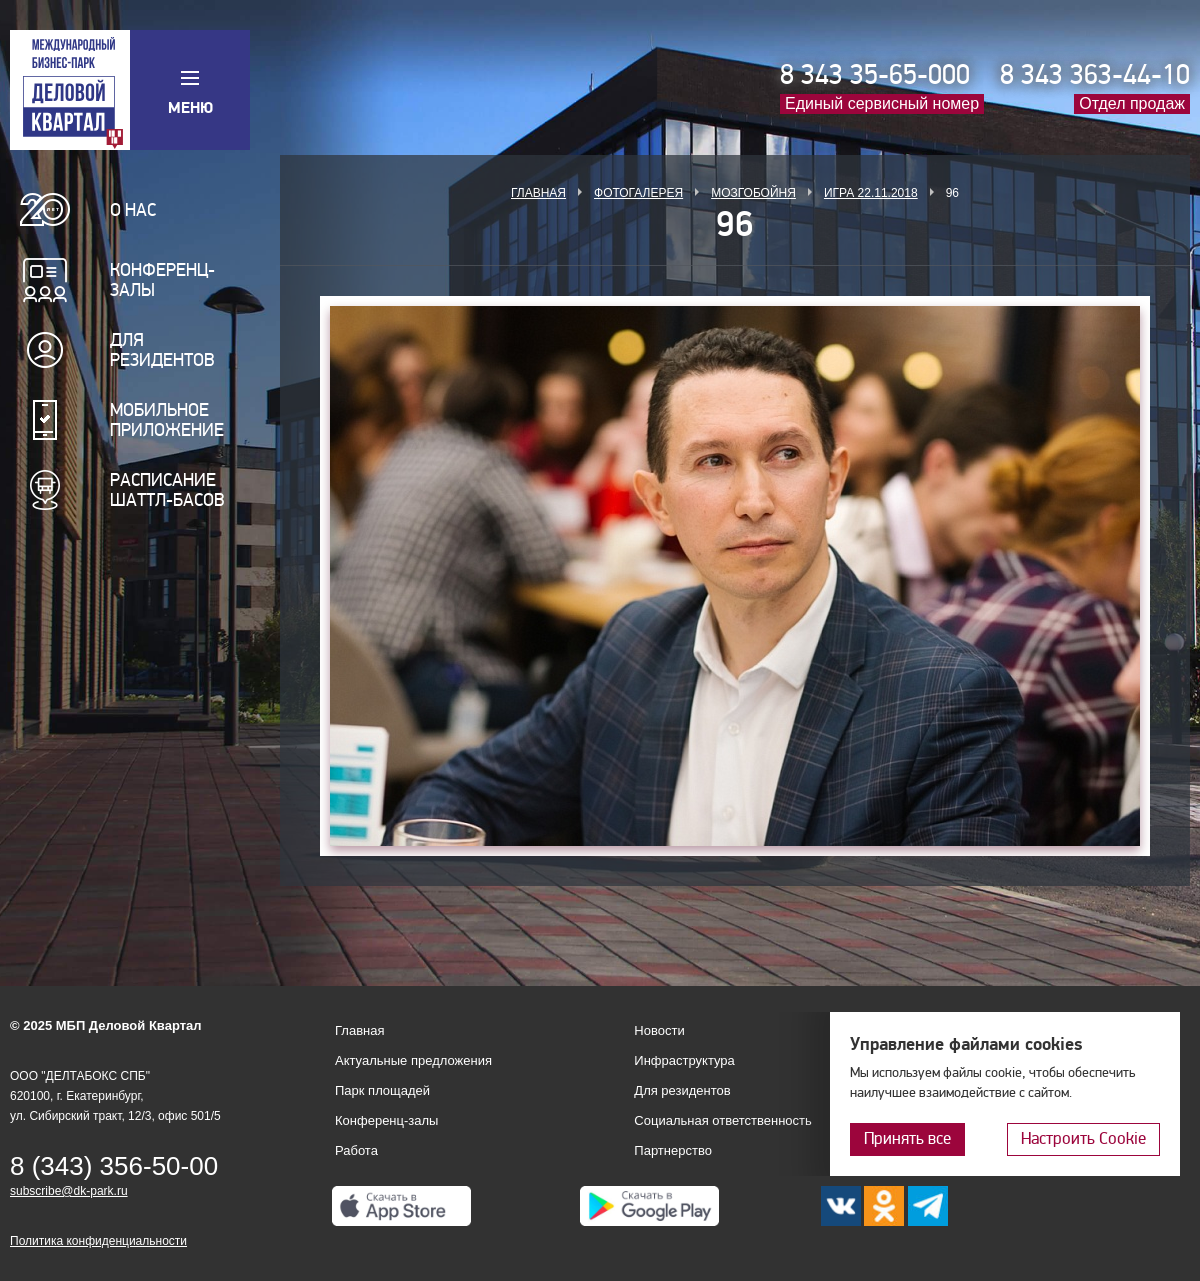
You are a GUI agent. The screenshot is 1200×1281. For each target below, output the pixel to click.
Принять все (907, 1138)
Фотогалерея (638, 193)
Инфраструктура (684, 1060)
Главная (538, 193)
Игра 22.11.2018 (871, 193)
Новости (659, 1030)
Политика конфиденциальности (98, 1241)
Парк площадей (382, 1090)
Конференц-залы (162, 280)
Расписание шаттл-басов (167, 490)
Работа (356, 1150)
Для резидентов (162, 350)
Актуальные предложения (413, 1060)
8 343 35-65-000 (875, 75)
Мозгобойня (753, 193)
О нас (133, 210)
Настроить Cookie (1083, 1138)
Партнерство (673, 1150)
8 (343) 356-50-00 (114, 1166)
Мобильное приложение (167, 420)
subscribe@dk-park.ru (69, 1191)
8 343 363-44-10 (1095, 75)
